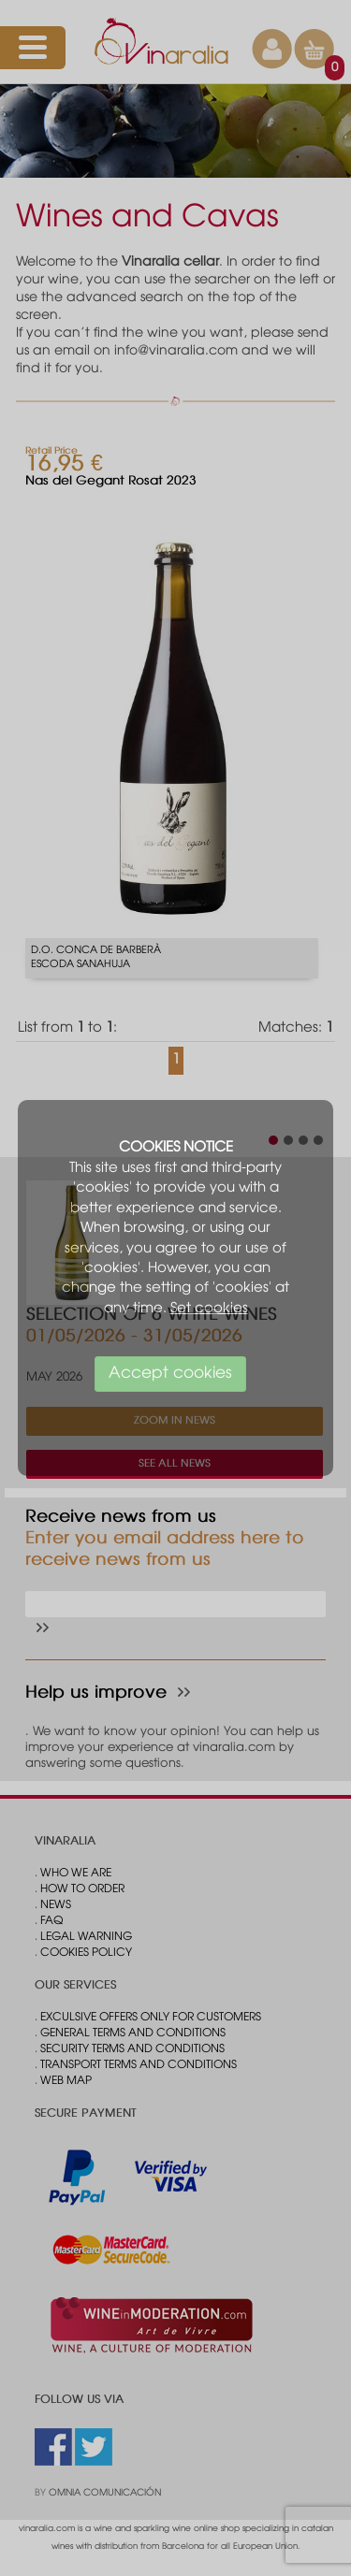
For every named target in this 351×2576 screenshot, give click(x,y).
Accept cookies (170, 1374)
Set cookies (209, 1308)
